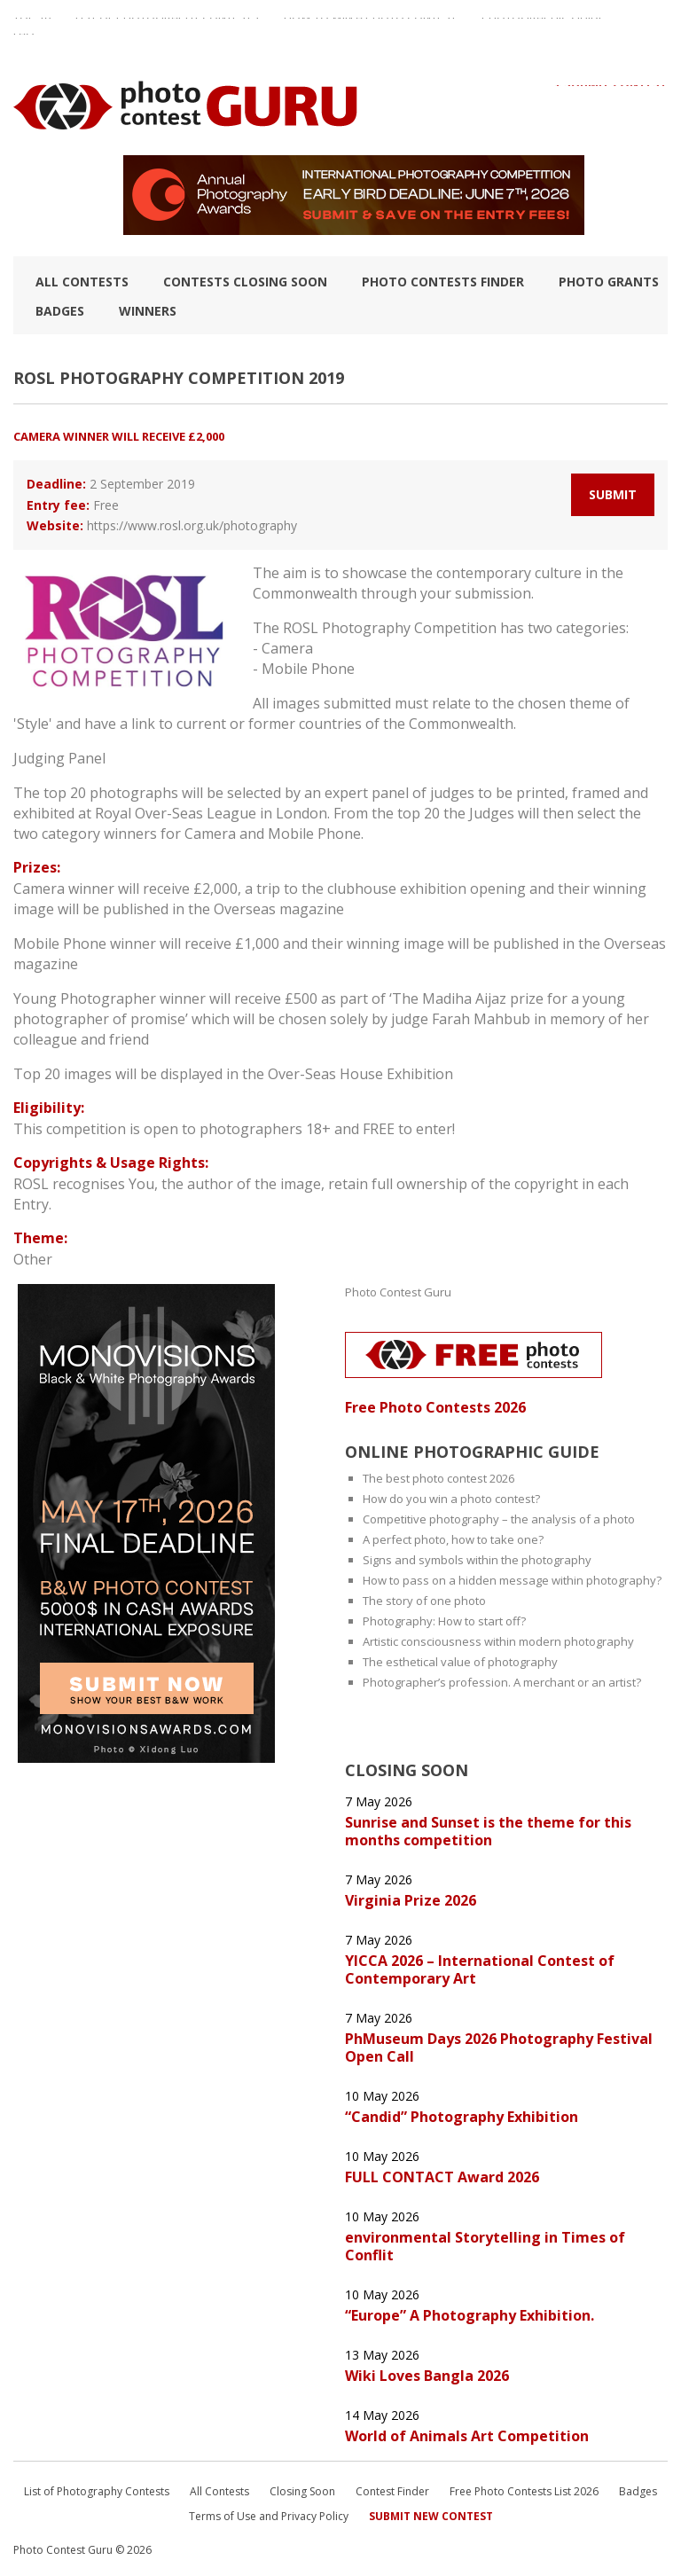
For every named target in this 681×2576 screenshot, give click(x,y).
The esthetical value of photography (460, 1662)
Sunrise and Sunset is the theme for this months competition (488, 1831)
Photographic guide (543, 26)
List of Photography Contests (167, 26)
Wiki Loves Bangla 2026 (427, 2375)
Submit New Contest (431, 2516)
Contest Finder (392, 2491)
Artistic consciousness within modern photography (498, 1641)
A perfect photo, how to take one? (453, 1539)
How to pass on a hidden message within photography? (512, 1580)
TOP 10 (32, 26)
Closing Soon (302, 2491)
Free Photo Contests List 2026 (524, 2491)
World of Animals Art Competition (467, 2436)
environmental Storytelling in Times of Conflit (485, 2246)
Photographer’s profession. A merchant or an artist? (502, 1682)
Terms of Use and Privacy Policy (268, 2516)
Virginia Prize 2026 (410, 1900)
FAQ (24, 42)
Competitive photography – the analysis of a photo (499, 1519)
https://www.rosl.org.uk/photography (192, 525)
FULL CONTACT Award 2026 (442, 2177)
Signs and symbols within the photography (477, 1560)
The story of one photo (424, 1601)
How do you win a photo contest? (451, 1499)
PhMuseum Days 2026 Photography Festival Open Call (499, 2047)
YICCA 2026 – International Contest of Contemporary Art (479, 1969)
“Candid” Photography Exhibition (461, 2116)
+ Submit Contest (611, 93)
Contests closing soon (245, 281)
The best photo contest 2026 (438, 1478)
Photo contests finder (443, 281)
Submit (613, 494)
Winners (147, 310)
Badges (59, 310)
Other (32, 1259)
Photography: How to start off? (444, 1621)
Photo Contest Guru (398, 1292)
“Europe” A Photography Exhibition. (469, 2315)
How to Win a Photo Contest (370, 26)
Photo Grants (609, 281)
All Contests (82, 281)
